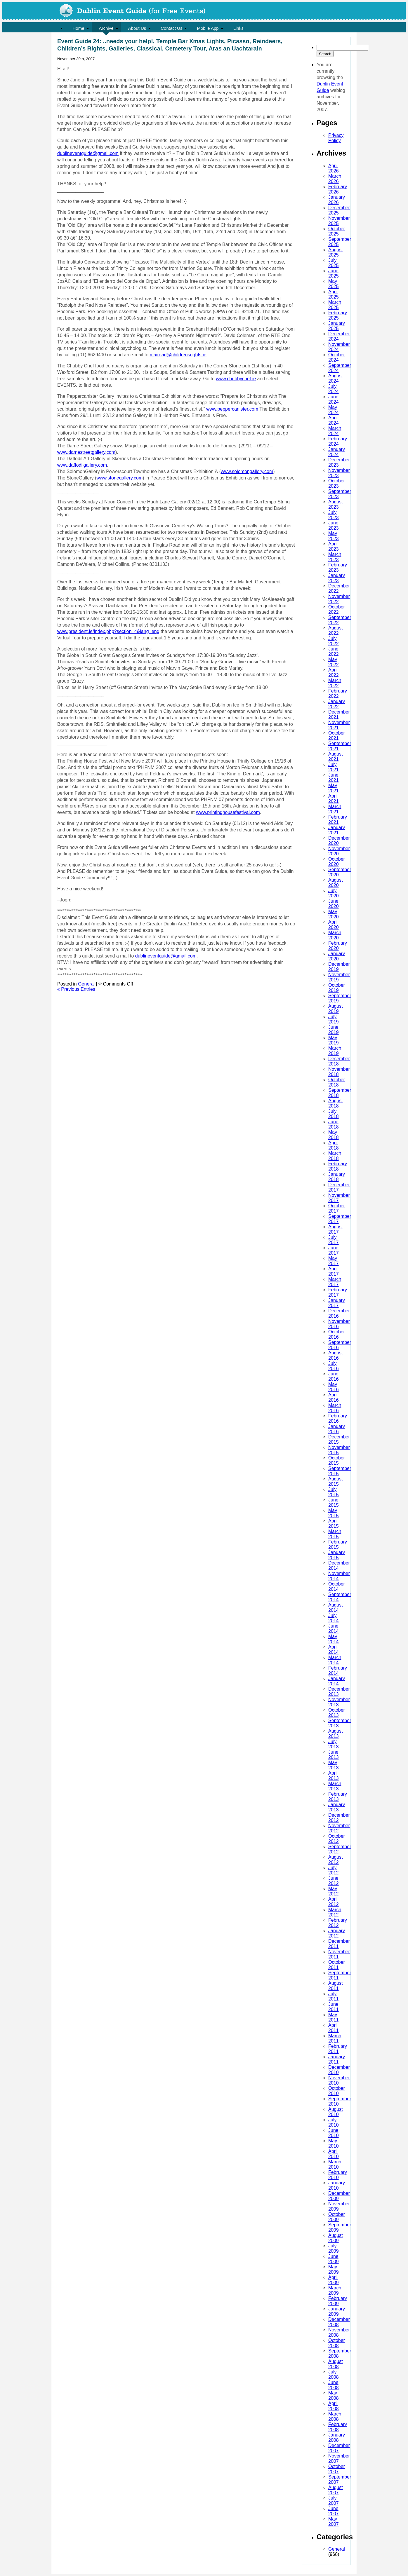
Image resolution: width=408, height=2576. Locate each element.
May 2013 (333, 1765)
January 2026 (336, 200)
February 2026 (337, 189)
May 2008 (333, 2395)
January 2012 (336, 1933)
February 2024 (337, 441)
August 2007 (335, 2490)
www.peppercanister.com (232, 409)
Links (238, 28)
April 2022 (333, 672)
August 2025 (335, 252)
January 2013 (336, 1807)
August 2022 (335, 630)
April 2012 (333, 1902)
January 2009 (336, 2311)
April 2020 (333, 925)
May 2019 (333, 1040)
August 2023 (335, 504)
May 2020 (333, 914)
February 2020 (337, 946)
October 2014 (336, 1586)
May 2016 (333, 1387)
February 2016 (337, 1418)
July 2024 (333, 389)
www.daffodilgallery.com (82, 465)
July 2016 (333, 1366)
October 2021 (336, 735)
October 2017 (336, 1208)
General (336, 2549)
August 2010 (335, 2112)
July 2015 (333, 1492)
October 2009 (336, 2217)
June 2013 (333, 1755)
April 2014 (333, 1649)
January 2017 (336, 1303)
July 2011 (333, 1996)
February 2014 (337, 1670)
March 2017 (334, 1282)
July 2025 (333, 263)
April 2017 (333, 1271)
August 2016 (335, 1355)
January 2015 (336, 1555)
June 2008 (333, 2385)
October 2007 (336, 2469)
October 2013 (336, 1713)
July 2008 (333, 2374)
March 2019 (334, 1051)
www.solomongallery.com (247, 471)
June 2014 (333, 1628)
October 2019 (336, 988)
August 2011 (335, 1986)
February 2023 (337, 567)
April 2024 (333, 420)
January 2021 (336, 830)
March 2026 (334, 179)
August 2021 (335, 756)
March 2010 (334, 2164)
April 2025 (333, 294)
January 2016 (336, 1429)
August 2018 (335, 1103)
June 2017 (333, 1250)
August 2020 (335, 883)
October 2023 (336, 483)
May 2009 (333, 2269)
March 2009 (334, 2290)
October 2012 (336, 1839)
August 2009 (335, 2238)
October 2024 (336, 357)
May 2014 (333, 1639)
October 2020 (336, 862)
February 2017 (337, 1292)
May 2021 (333, 788)
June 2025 (333, 273)
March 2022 (334, 683)
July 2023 (333, 515)
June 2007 (333, 2511)
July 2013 (333, 1744)
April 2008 (333, 2406)
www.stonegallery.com (119, 477)
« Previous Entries (76, 989)
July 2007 (333, 2500)
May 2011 (333, 2017)
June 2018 (333, 1124)
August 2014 (335, 1607)
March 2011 (334, 2038)
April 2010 (333, 2154)
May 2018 (333, 1135)
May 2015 (333, 1513)
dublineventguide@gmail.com (88, 153)
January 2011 (336, 2059)
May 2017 (333, 1261)
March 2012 (334, 1912)
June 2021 (333, 777)
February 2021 (337, 820)
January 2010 (336, 2185)
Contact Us (171, 28)
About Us (137, 28)
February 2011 (337, 2049)
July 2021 (333, 767)
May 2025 (333, 284)
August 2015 (335, 1481)
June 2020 (333, 904)
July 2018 (333, 1114)
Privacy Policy (335, 138)
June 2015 (333, 1502)
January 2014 (336, 1681)
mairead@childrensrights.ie (178, 354)
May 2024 (333, 410)
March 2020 (334, 935)
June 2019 (333, 1030)
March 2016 (334, 1408)
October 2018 (336, 1082)
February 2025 (337, 315)
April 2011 (333, 2028)
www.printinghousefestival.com (228, 812)
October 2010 (336, 2091)
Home (78, 28)
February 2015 (337, 1544)
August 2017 (335, 1229)
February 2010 (337, 2175)
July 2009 (333, 2248)
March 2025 (334, 305)
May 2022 (333, 662)
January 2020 (336, 956)
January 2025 (336, 326)
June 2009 (333, 2259)
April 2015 (333, 1523)
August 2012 (335, 1860)
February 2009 (337, 2301)
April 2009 (333, 2280)
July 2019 (333, 1019)
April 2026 (333, 168)
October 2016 (336, 1334)
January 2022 (336, 704)
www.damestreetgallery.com (86, 452)
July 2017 (333, 1240)
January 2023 (336, 578)
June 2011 (333, 2007)
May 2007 (333, 2521)
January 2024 (336, 452)
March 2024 (334, 431)
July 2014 (333, 1618)
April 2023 (333, 546)
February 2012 (337, 1923)
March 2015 (334, 1534)
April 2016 (333, 1397)
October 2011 (336, 1965)
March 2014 (334, 1660)
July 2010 (333, 2122)
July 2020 (333, 893)
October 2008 (336, 2343)
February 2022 (337, 693)
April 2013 (333, 1776)
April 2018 (333, 1145)
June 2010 (333, 2133)
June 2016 (333, 1376)
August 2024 (335, 378)
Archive (106, 28)
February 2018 (337, 1166)
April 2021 (333, 798)
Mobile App (207, 28)
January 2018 (336, 1177)
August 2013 (335, 1734)
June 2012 (333, 1881)
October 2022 (336, 609)
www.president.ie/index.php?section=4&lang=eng (108, 631)
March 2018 (334, 1156)
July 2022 (333, 641)
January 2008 (336, 2437)
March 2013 (334, 1786)
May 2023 (333, 536)
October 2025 (336, 231)
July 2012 (333, 1870)
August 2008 (335, 2364)
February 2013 (337, 1797)
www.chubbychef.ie (236, 378)
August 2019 (335, 1009)
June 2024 (333, 399)
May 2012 (333, 1891)
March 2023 (334, 557)
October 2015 (336, 1460)
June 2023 (333, 525)
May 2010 (333, 2143)
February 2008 (337, 2427)
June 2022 (333, 651)
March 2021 (334, 809)
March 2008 (334, 2416)
